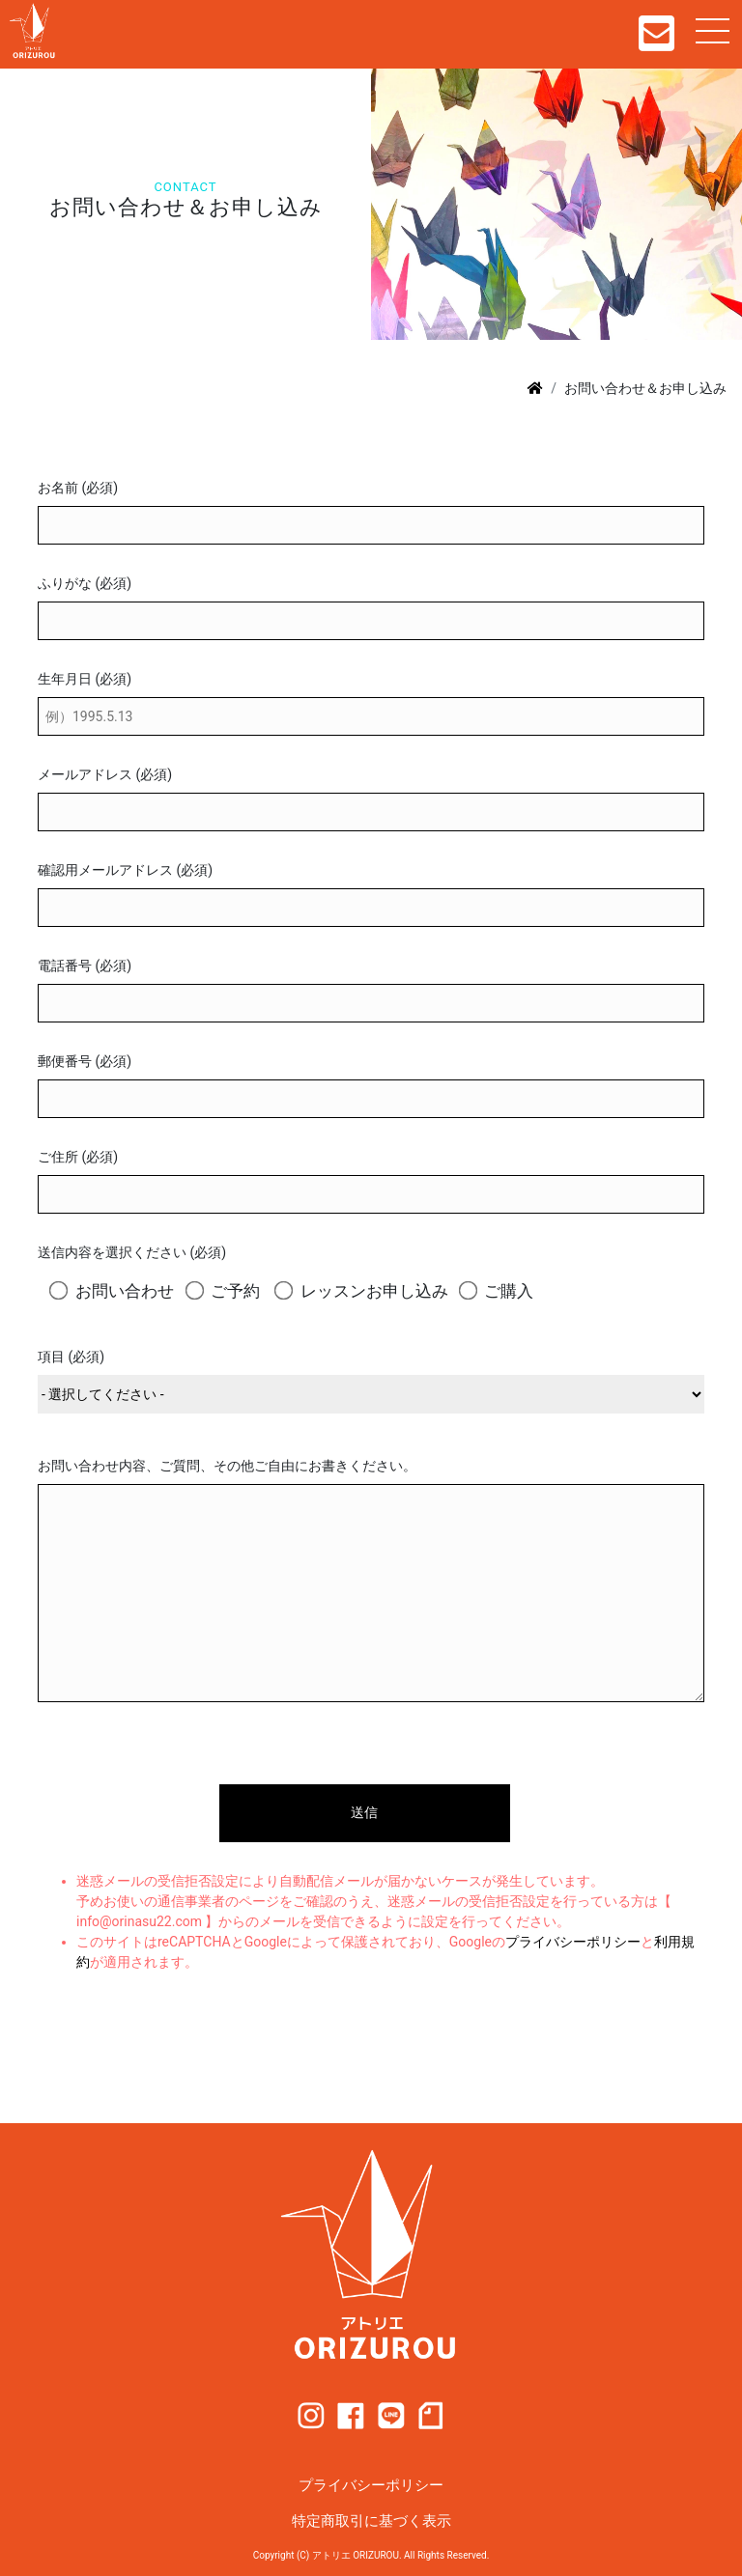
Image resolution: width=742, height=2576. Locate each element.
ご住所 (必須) (78, 1156)
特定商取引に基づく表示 (371, 2521)
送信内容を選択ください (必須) (132, 1252)
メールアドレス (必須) (105, 774)
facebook (350, 2415)
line (391, 2415)
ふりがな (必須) (84, 583)
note (431, 2415)
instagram (311, 2415)
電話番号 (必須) (84, 965)
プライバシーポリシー (573, 1941)
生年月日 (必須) (84, 678)
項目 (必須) (71, 1356)
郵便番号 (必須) (84, 1061)
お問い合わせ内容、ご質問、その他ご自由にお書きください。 (227, 1465)
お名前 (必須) (78, 487)
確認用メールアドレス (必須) (125, 870)
